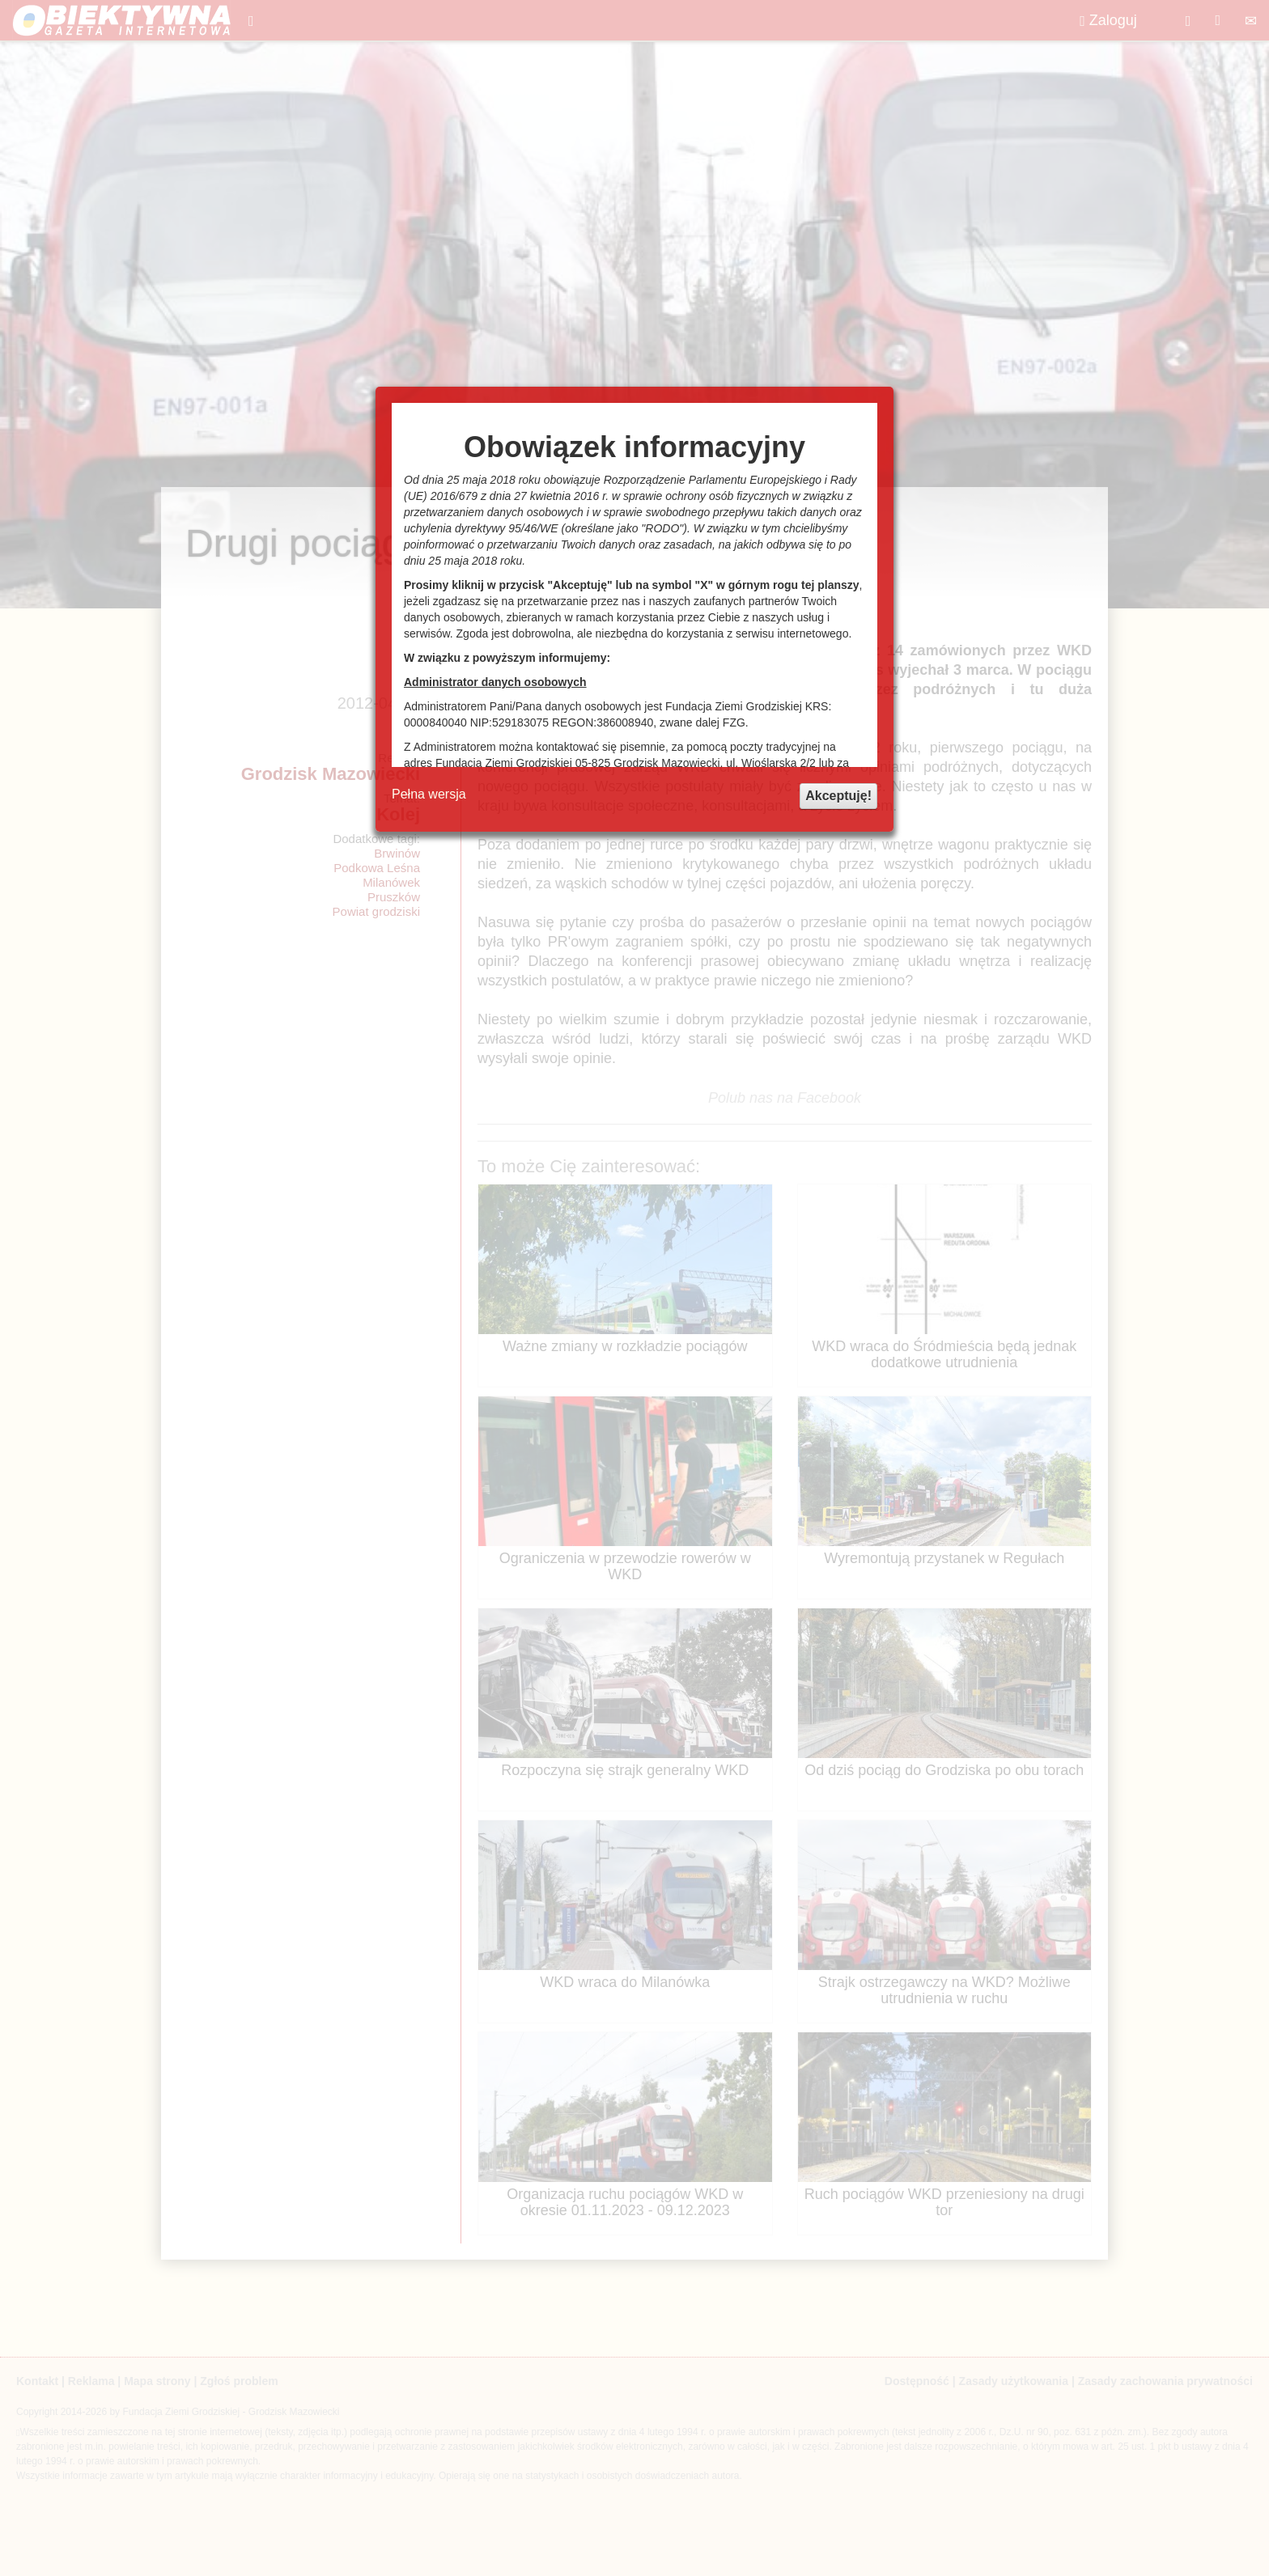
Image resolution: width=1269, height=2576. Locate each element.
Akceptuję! (838, 796)
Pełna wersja (429, 794)
